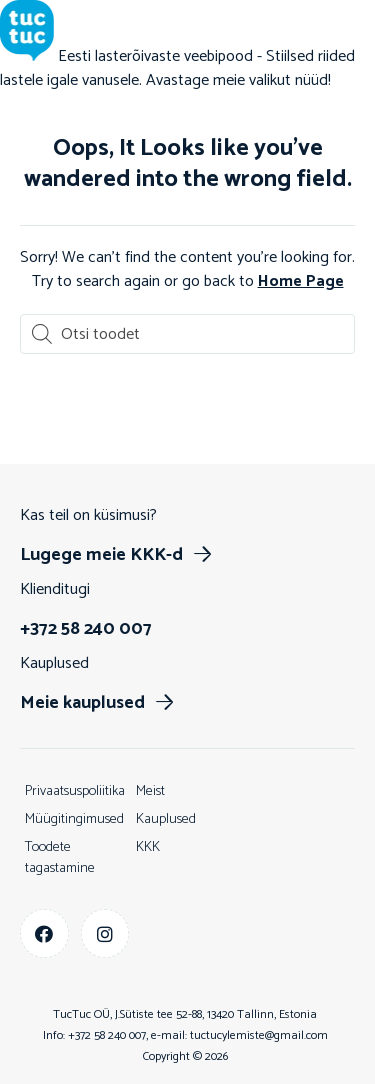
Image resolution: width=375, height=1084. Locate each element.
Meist (150, 791)
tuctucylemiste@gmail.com (259, 1035)
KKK (148, 847)
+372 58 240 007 (107, 1035)
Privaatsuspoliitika (75, 791)
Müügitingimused (74, 819)
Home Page (301, 281)
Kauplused (166, 819)
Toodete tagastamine (60, 858)
